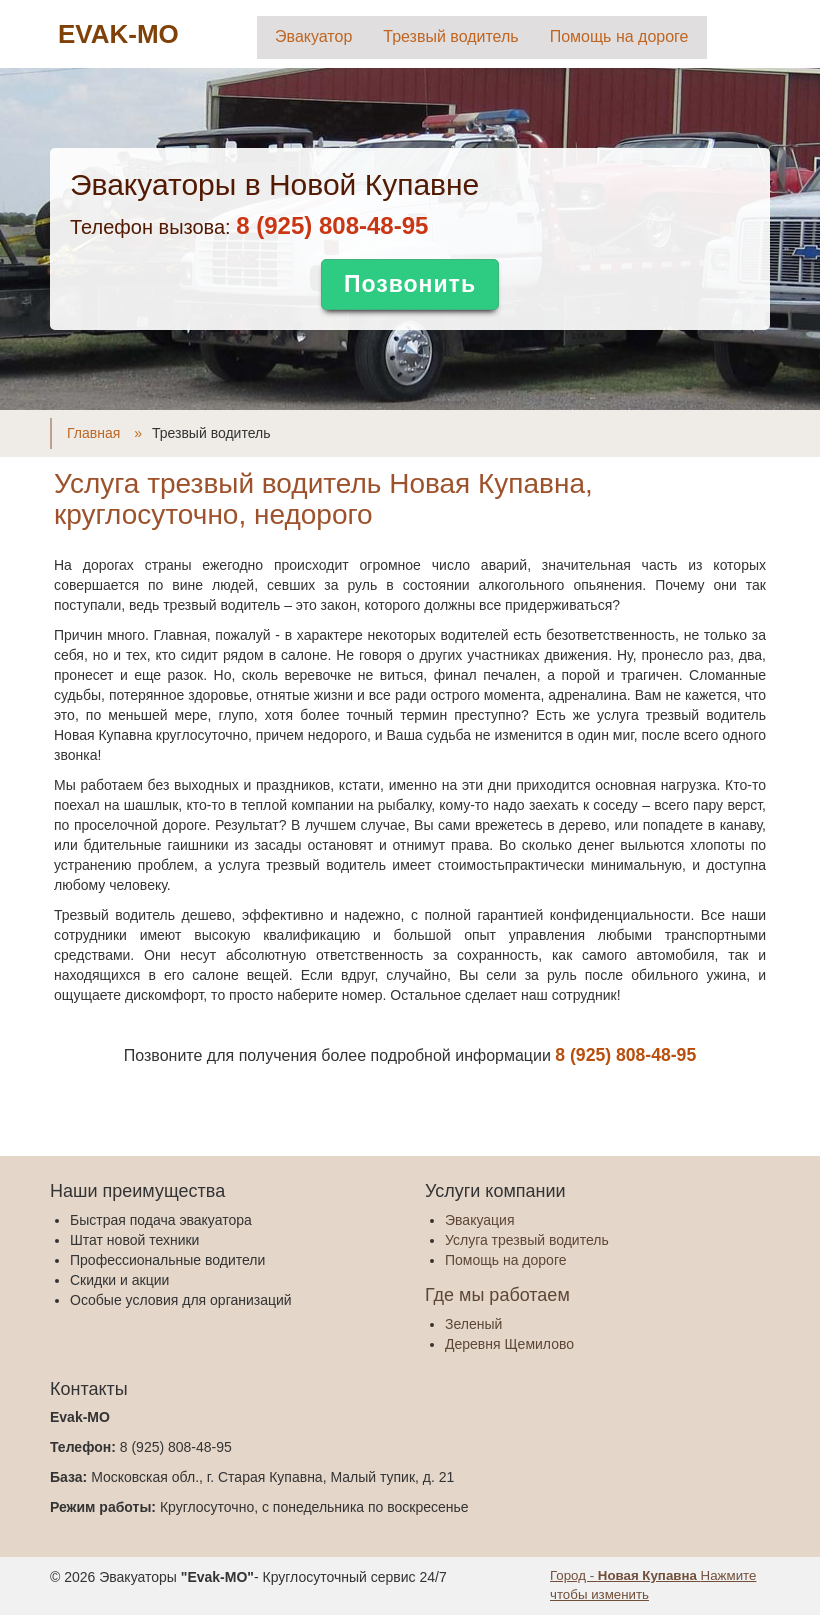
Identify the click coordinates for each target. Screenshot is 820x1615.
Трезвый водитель (450, 36)
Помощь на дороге (619, 36)
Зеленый (473, 1324)
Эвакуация (479, 1220)
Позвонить (410, 284)
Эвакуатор (313, 36)
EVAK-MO (118, 34)
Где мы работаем (497, 1295)
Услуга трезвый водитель (527, 1240)
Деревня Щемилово (509, 1344)
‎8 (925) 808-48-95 (332, 225)
